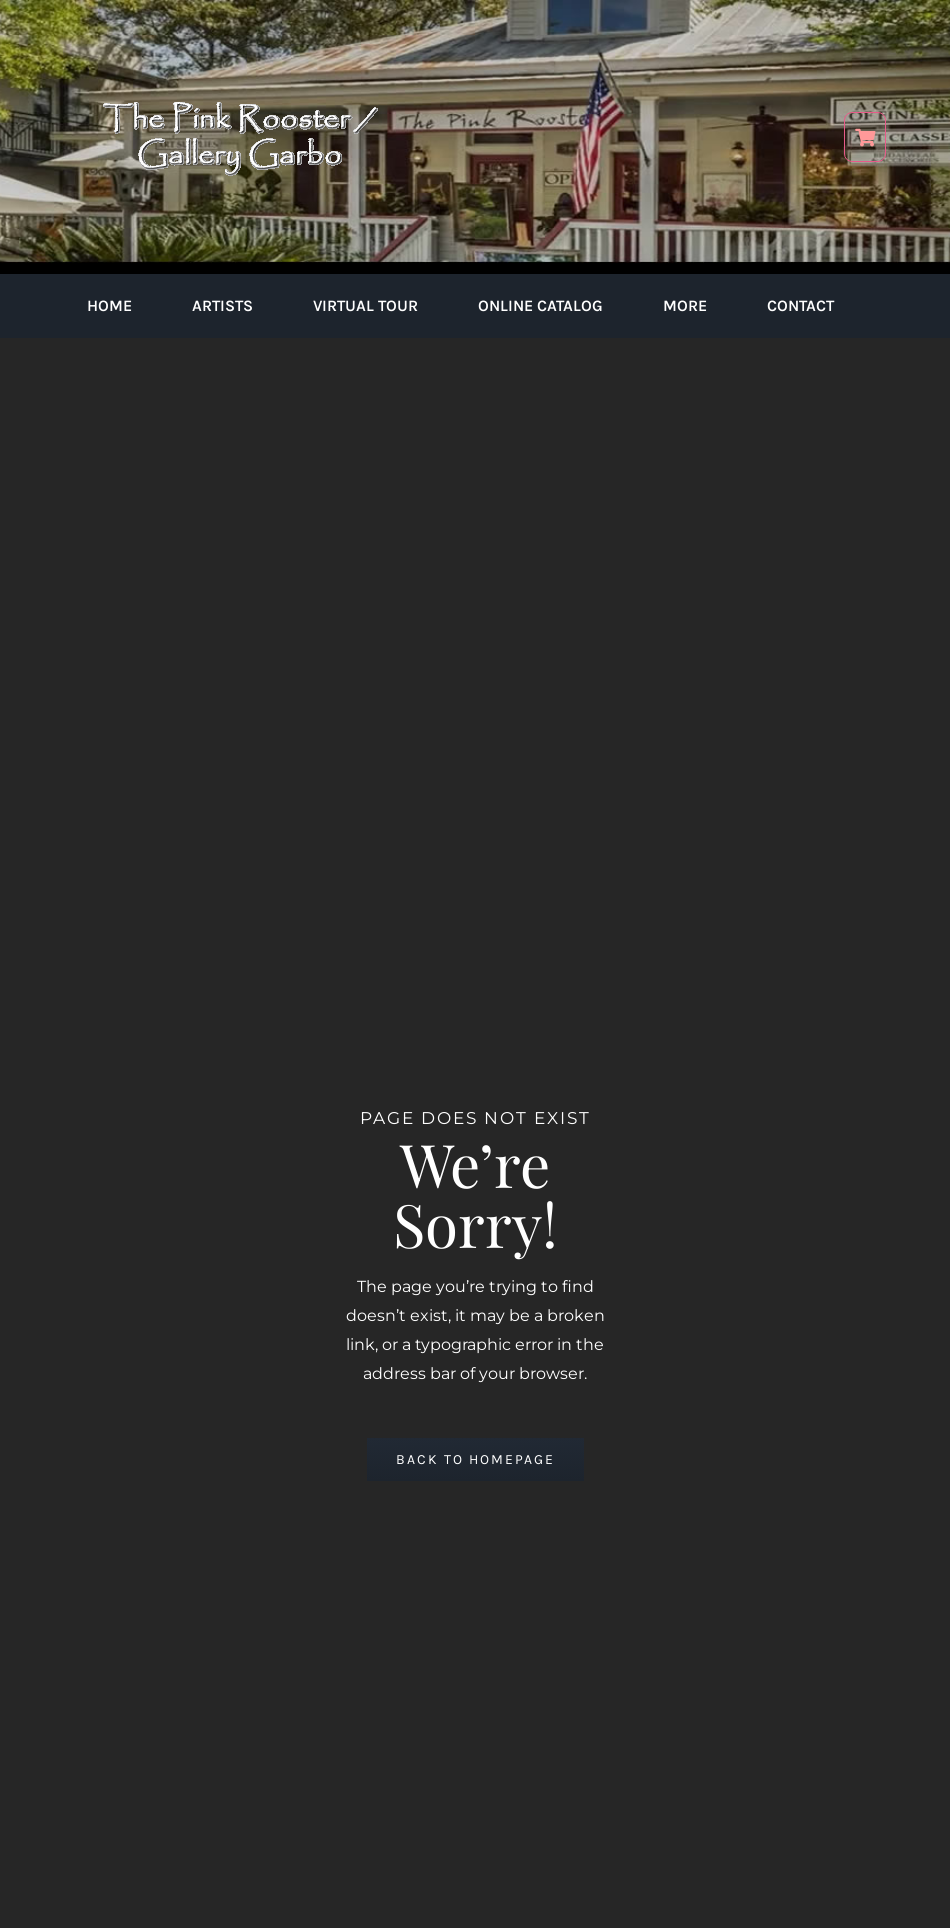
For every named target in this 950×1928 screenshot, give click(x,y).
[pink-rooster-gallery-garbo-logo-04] (240, 27)
